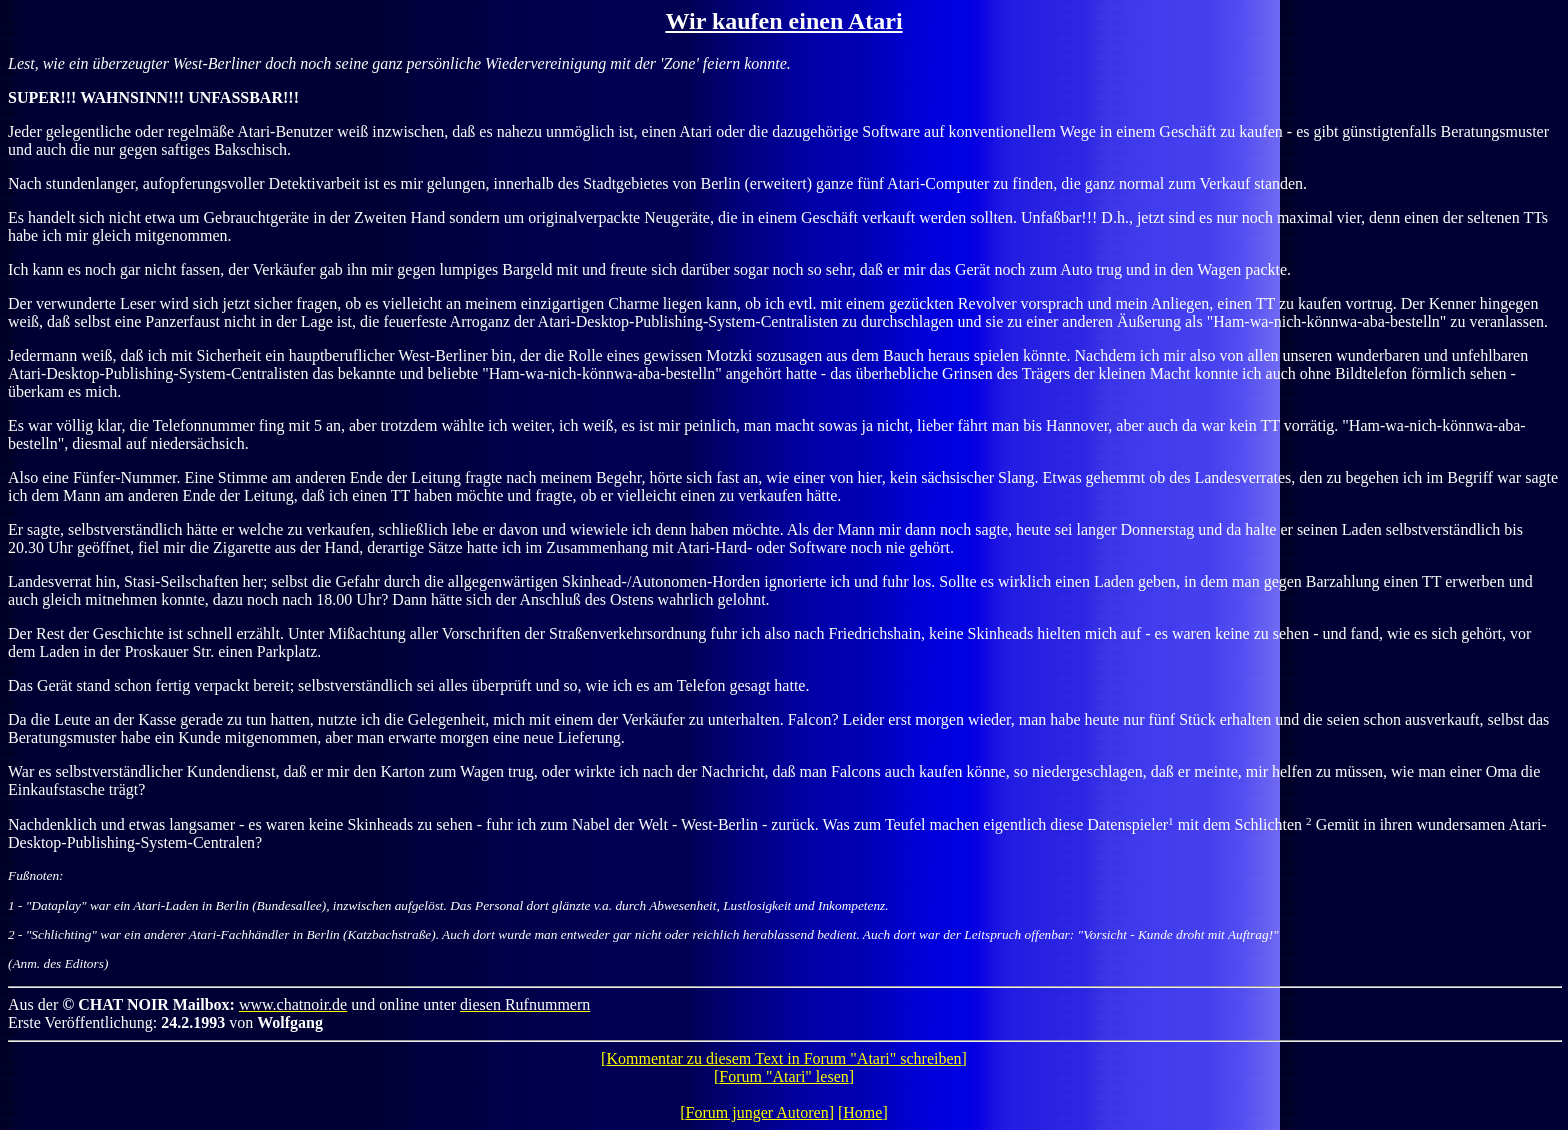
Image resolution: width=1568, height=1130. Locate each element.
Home (862, 1112)
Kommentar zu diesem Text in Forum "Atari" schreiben (783, 1058)
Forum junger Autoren (757, 1112)
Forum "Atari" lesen (783, 1076)
